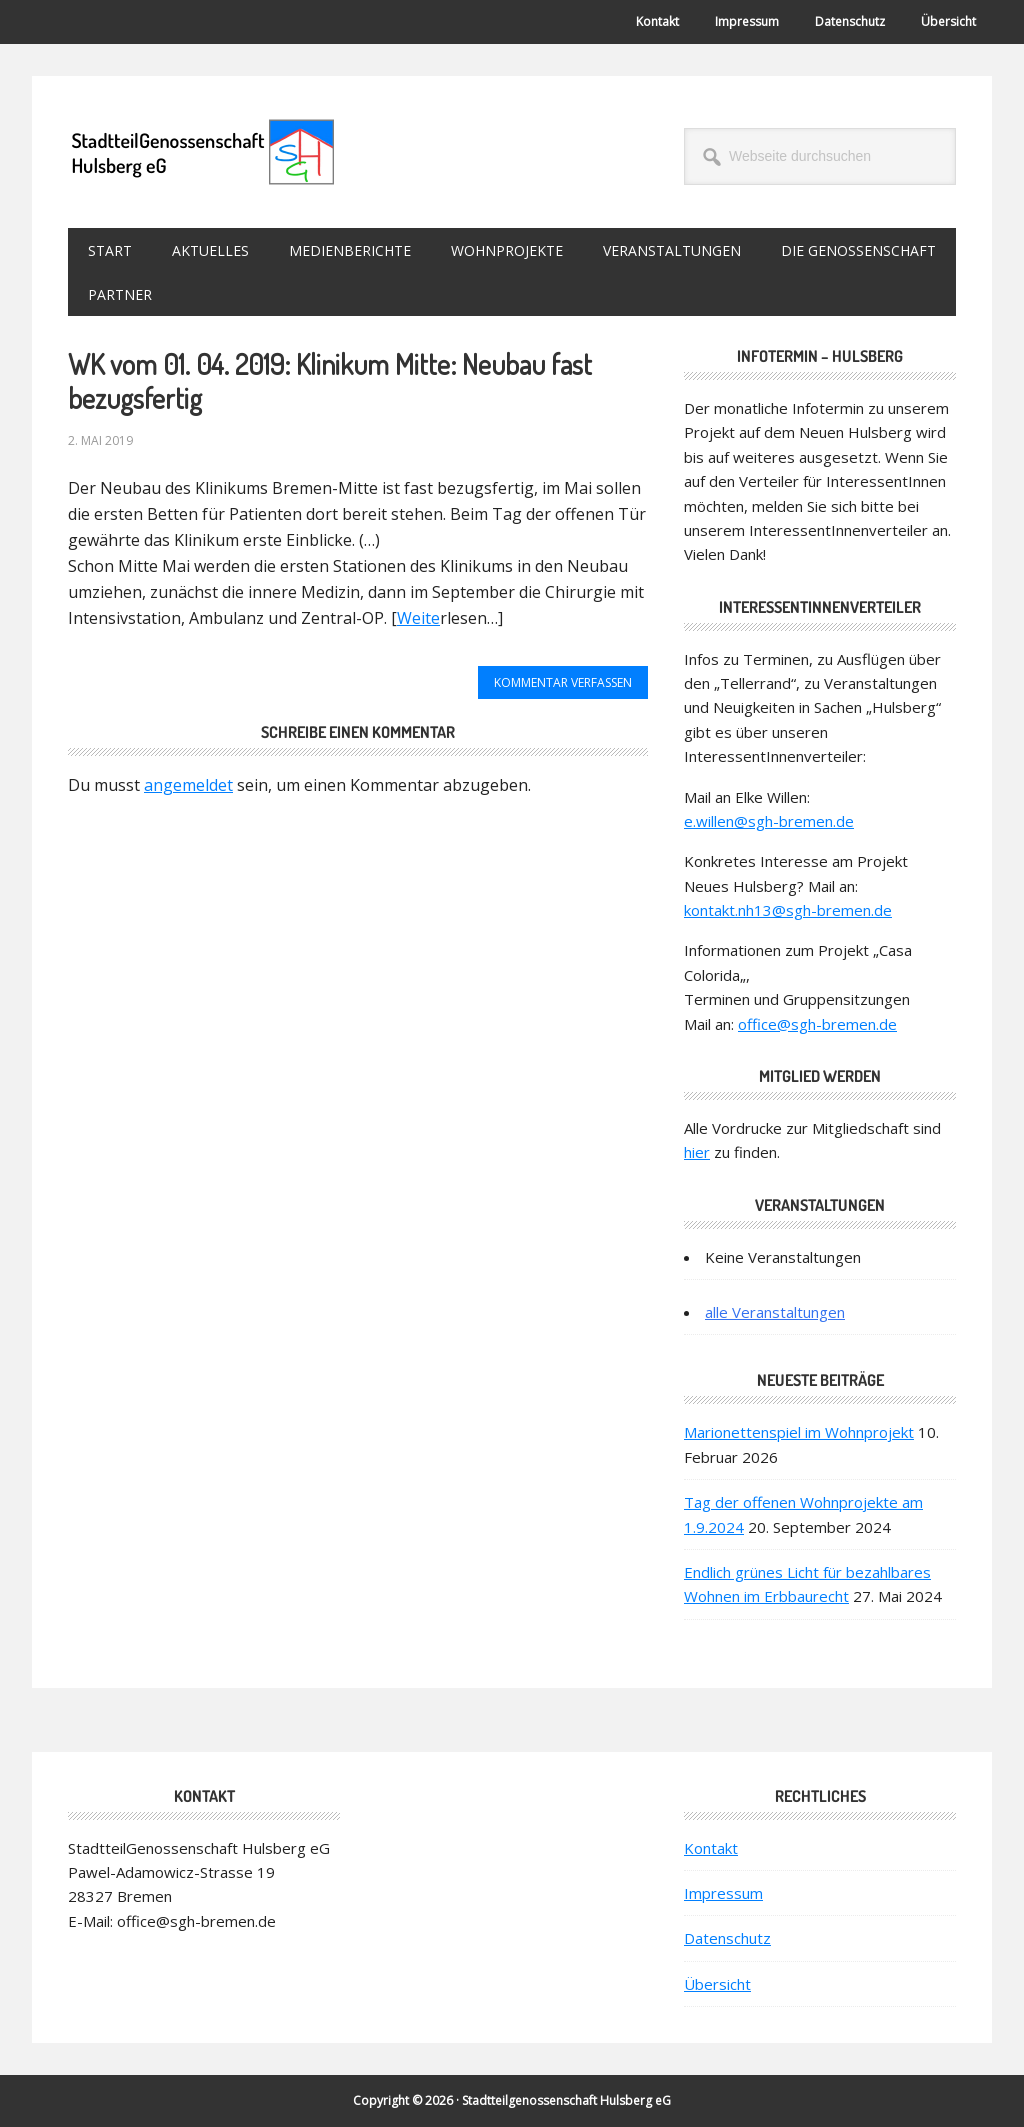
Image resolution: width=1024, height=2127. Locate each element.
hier (697, 1152)
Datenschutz (727, 1938)
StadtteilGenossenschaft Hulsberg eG (203, 152)
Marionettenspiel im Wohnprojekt (799, 1432)
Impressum (723, 1893)
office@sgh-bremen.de (817, 1024)
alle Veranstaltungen (775, 1312)
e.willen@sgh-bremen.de (769, 821)
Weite (418, 618)
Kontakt (711, 1848)
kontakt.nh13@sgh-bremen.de (788, 910)
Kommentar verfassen (563, 682)
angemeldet (188, 785)
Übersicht (717, 1984)
